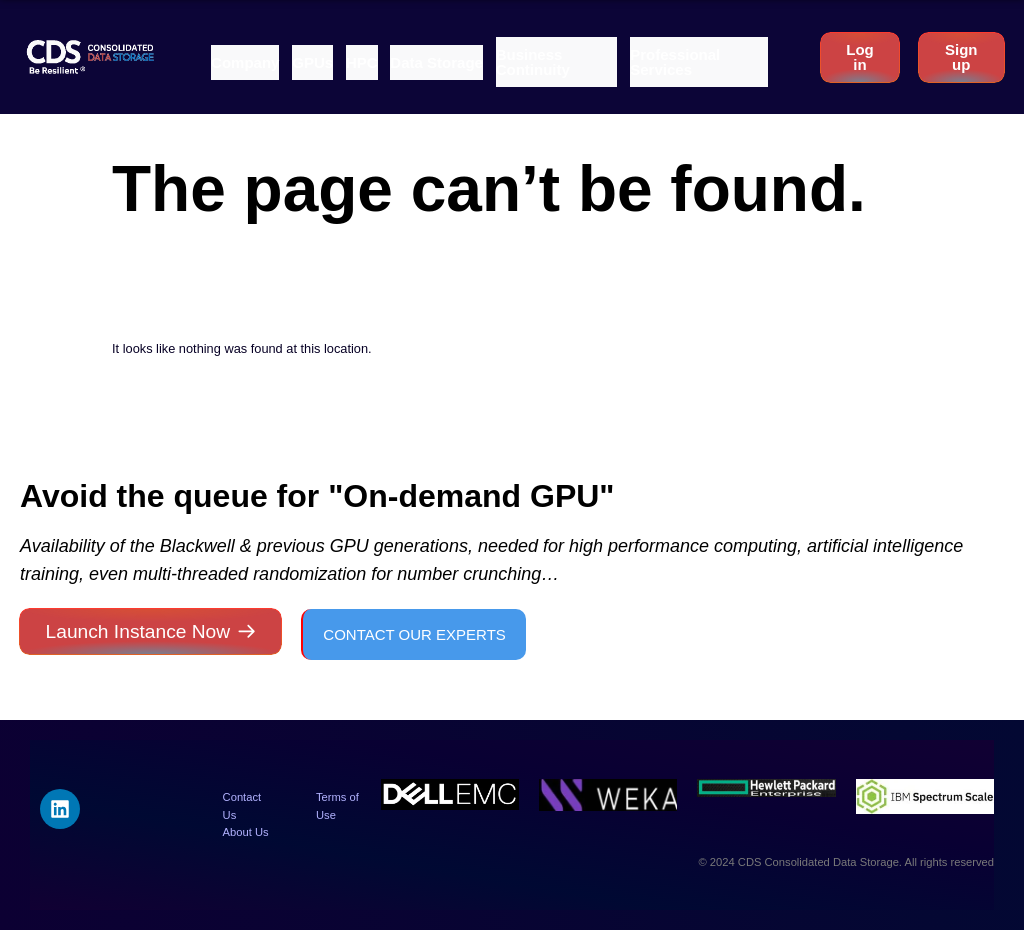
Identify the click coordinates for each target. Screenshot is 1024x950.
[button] (245, 62)
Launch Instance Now (138, 631)
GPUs (312, 62)
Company (245, 62)
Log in (860, 57)
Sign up (961, 57)
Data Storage (436, 62)
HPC (362, 62)
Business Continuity (533, 62)
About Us (246, 832)
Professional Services (675, 62)
